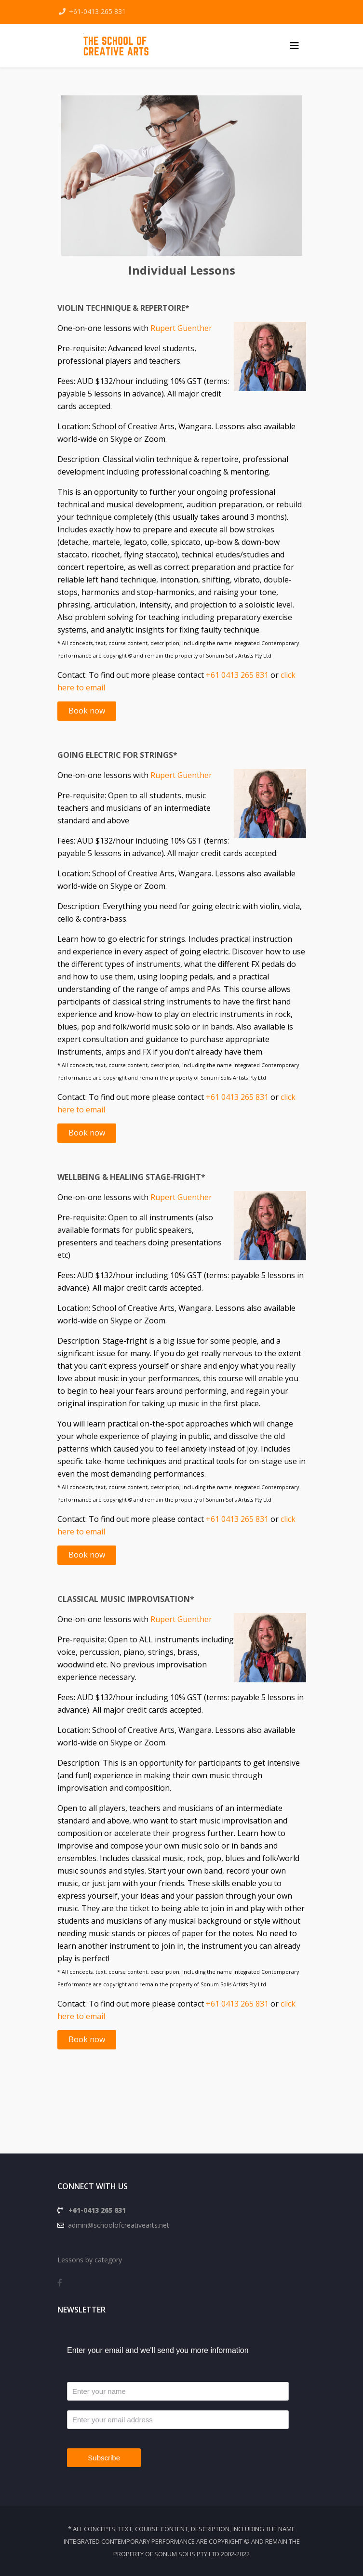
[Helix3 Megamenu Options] (294, 45)
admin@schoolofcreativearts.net (116, 2225)
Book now (86, 710)
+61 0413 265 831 (237, 675)
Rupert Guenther (181, 328)
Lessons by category (89, 2259)
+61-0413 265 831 (97, 11)
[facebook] (59, 2282)
